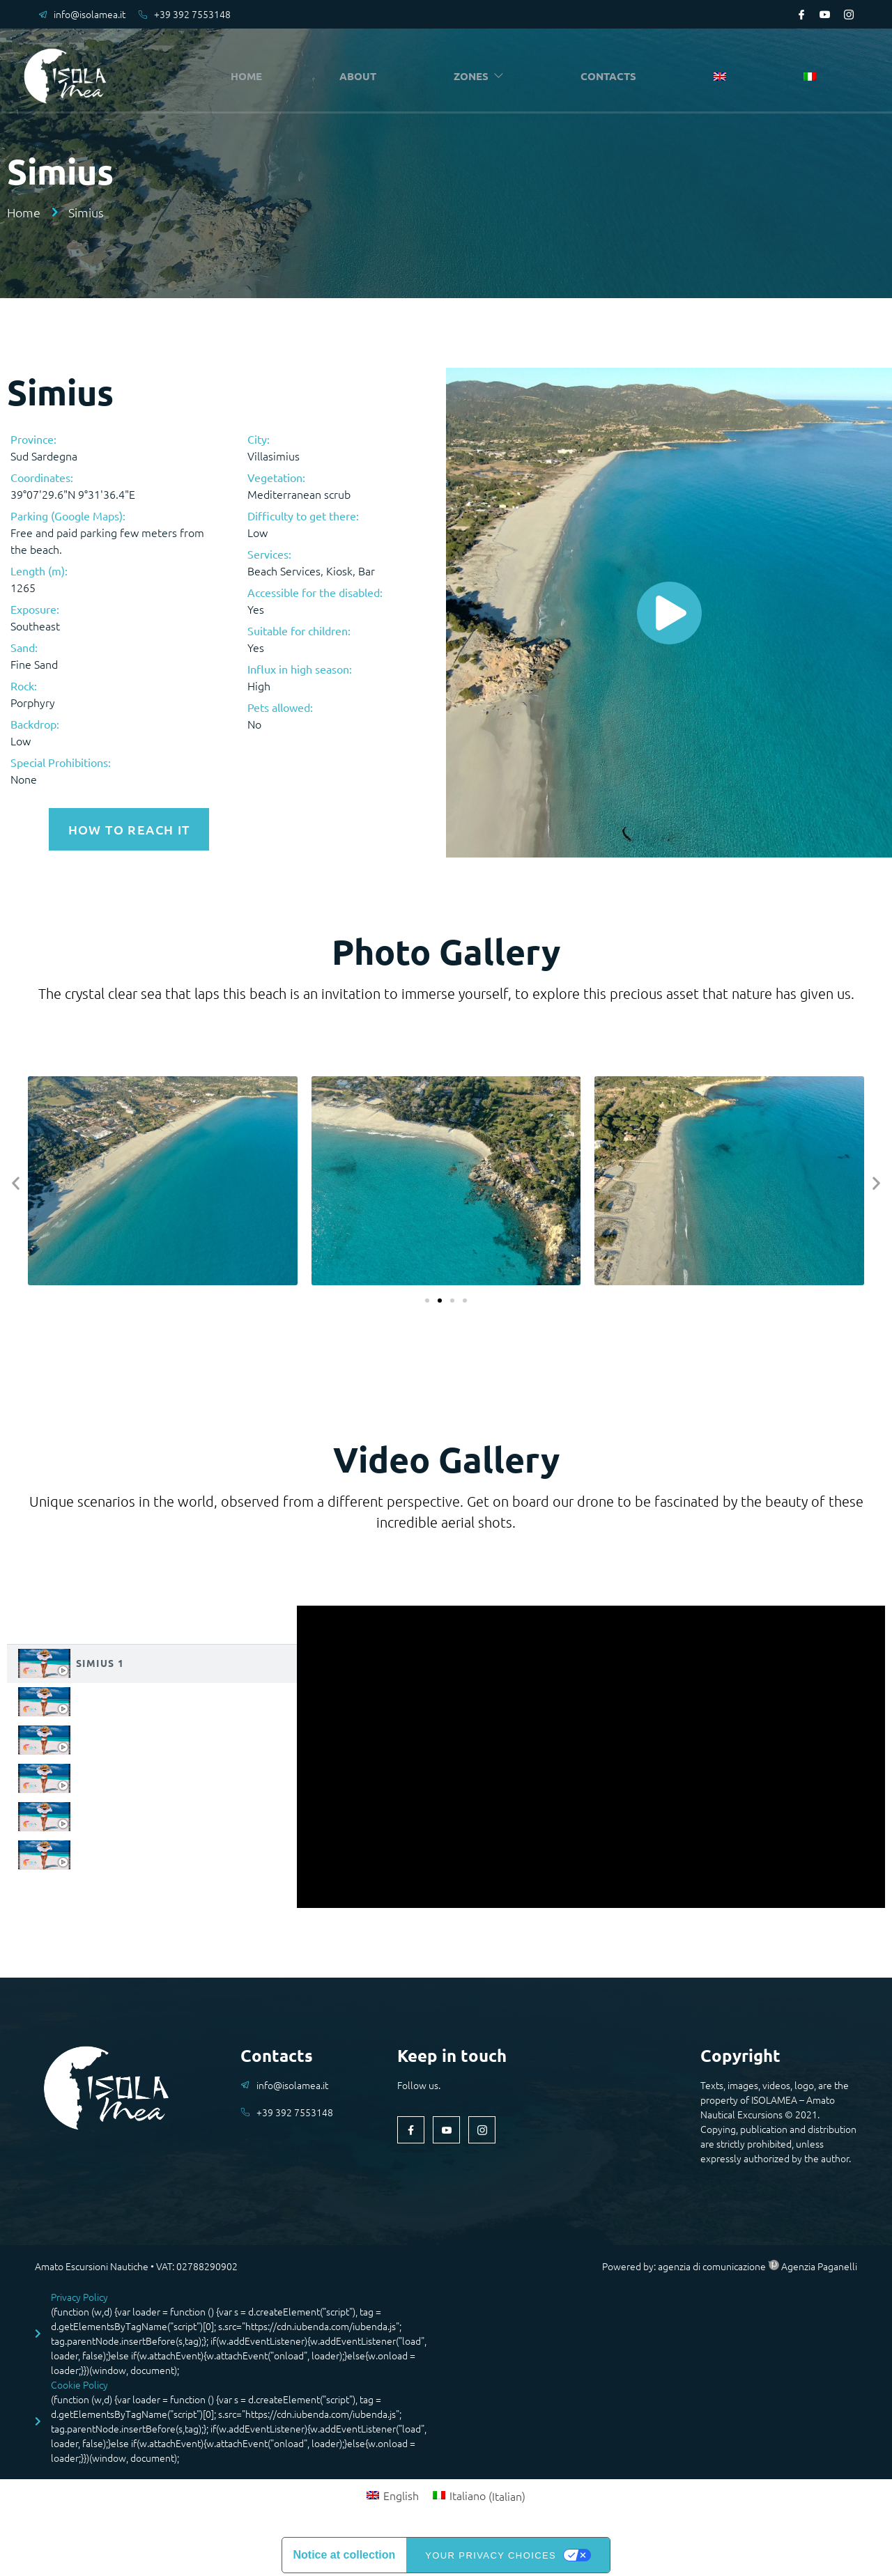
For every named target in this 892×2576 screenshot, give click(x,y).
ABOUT (361, 76)
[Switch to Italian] (809, 77)
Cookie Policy (79, 2381)
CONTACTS (613, 76)
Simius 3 (100, 1736)
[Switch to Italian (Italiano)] (479, 2491)
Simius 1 (100, 1659)
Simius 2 (100, 1697)
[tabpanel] (591, 1753)
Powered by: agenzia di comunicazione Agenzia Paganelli (729, 2263)
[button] (15, 1179)
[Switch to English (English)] (393, 2491)
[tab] (152, 1660)
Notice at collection (344, 2552)
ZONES (482, 76)
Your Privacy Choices (490, 2552)
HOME (250, 76)
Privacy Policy (79, 2293)
